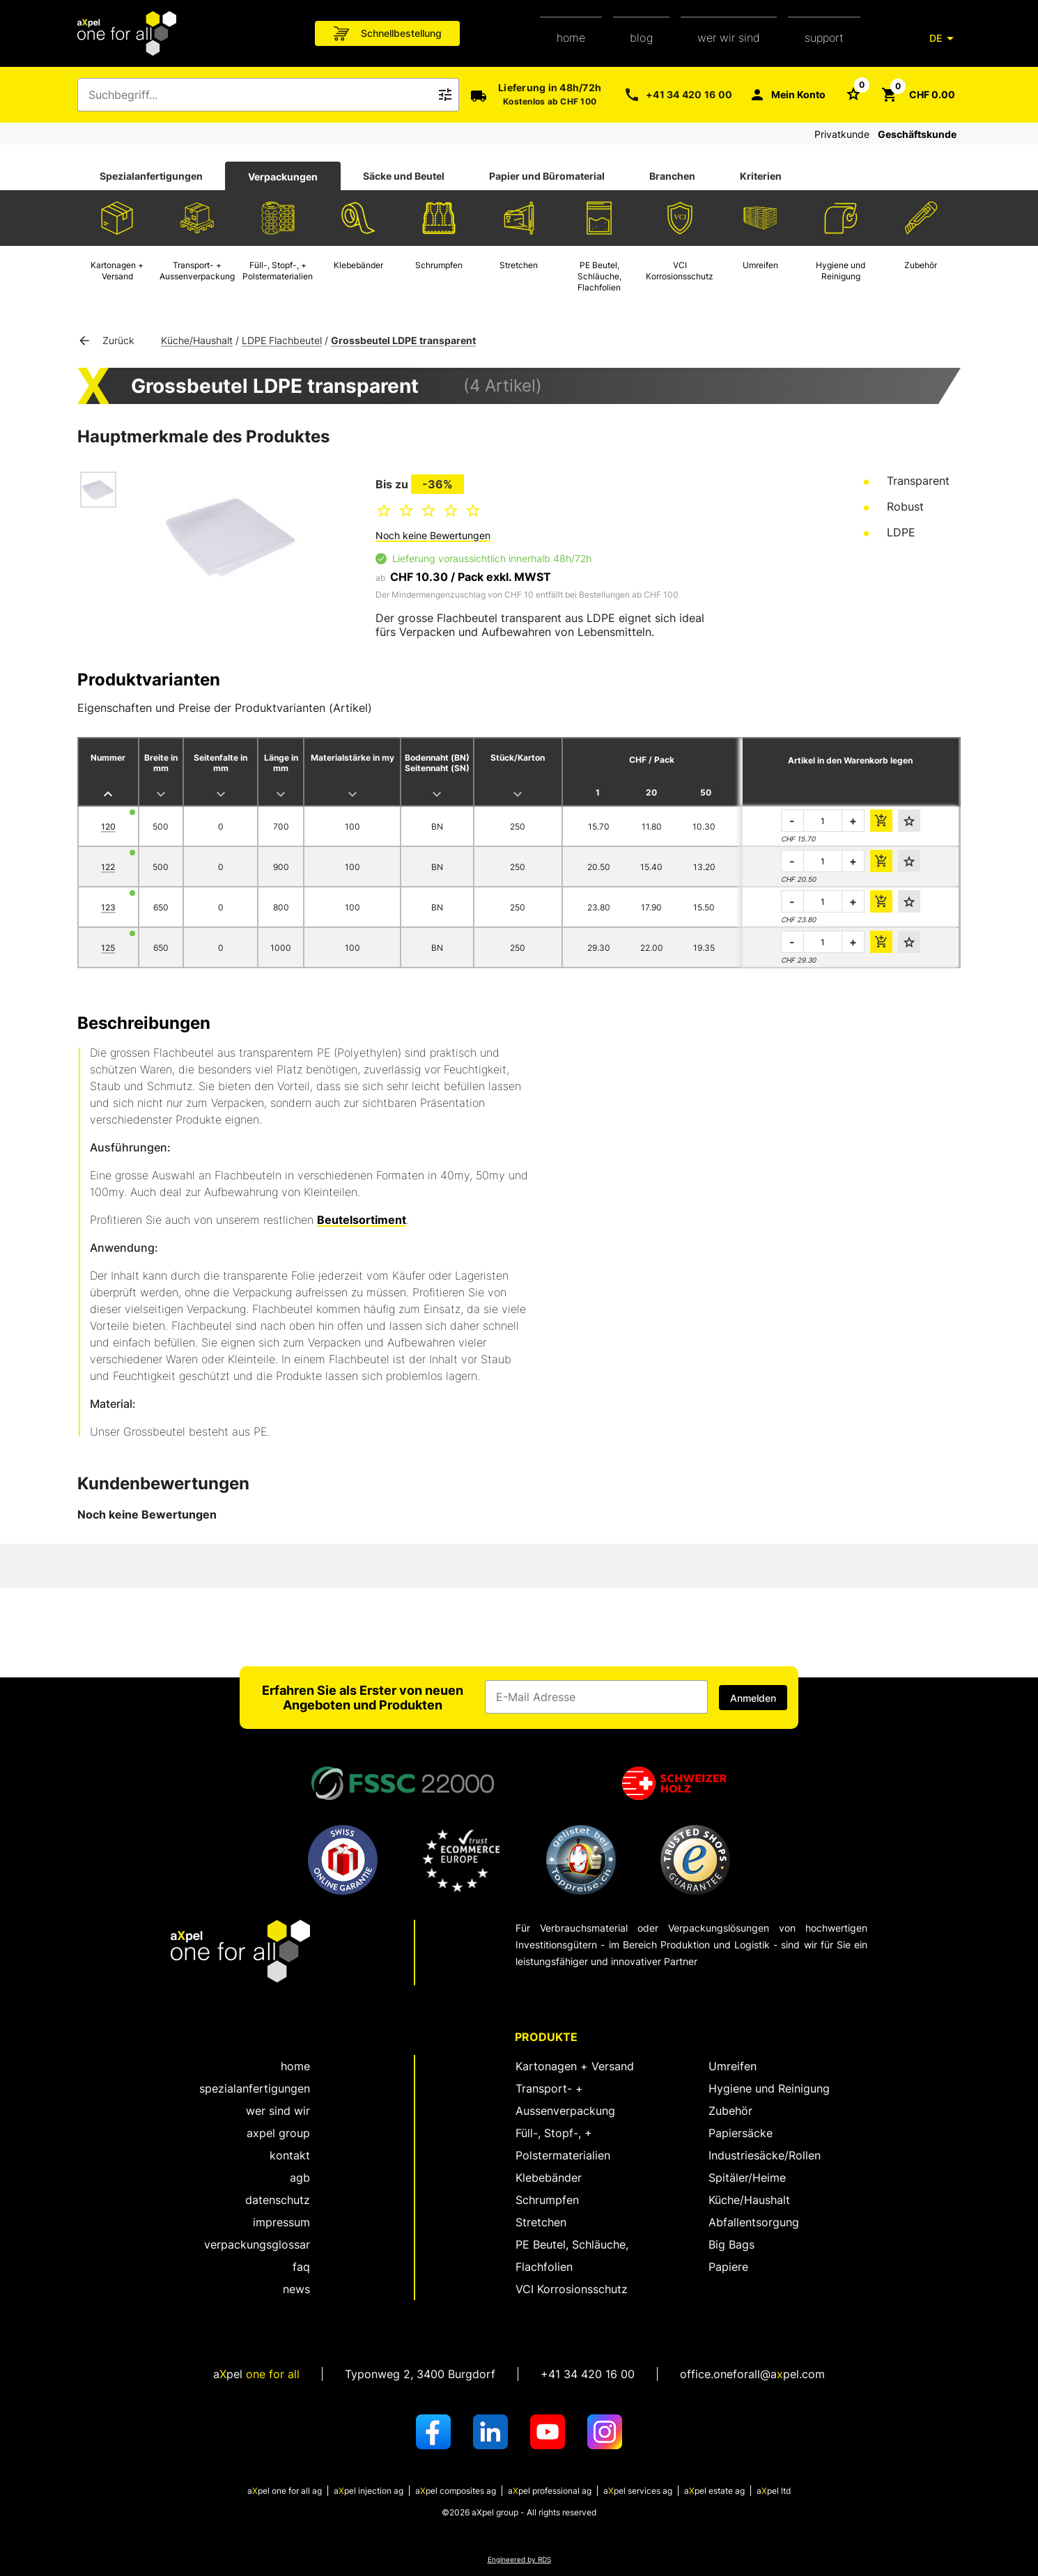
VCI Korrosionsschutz (572, 2289)
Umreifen (732, 2066)
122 (108, 867)
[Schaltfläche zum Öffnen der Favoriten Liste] (853, 93)
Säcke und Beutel (403, 176)
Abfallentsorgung (753, 2222)
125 (108, 947)
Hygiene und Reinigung (769, 2088)
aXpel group (278, 2133)
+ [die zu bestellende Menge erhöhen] (853, 821)
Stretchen (541, 2222)
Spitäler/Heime (747, 2178)
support (824, 38)
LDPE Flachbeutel (282, 340)
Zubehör (730, 2111)
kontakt (290, 2155)
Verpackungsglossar (257, 2244)
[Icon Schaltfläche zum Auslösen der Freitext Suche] (445, 95)
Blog (641, 38)
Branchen (672, 176)
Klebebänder (549, 2178)
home (571, 38)
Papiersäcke (740, 2133)
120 (108, 826)
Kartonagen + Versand (575, 2066)
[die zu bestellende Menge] (822, 820)
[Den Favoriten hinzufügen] (909, 820)
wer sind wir (278, 2111)
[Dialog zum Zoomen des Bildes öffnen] (230, 537)
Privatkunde (841, 134)
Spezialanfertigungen (151, 176)
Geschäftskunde (917, 134)
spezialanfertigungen (254, 2088)
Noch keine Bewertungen (432, 535)
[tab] (151, 176)
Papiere (728, 2267)
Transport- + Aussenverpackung (565, 2099)
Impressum (281, 2222)
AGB (300, 2178)
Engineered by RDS (519, 2559)
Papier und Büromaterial (547, 176)
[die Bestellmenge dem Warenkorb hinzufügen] (881, 820)
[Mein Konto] (787, 94)
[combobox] (258, 94)
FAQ (301, 2267)
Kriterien (761, 176)
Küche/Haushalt (197, 340)
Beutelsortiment (361, 1220)
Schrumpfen (547, 2200)
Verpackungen (283, 177)
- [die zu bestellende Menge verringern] (792, 821)
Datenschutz (277, 2200)
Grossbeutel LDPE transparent (403, 340)
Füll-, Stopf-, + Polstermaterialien (563, 2144)
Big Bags (731, 2244)
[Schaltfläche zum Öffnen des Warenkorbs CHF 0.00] (918, 94)
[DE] (944, 38)
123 (108, 907)
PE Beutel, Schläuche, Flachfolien (572, 2255)
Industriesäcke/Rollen (764, 2155)
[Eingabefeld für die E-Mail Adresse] (596, 1697)
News (296, 2289)
